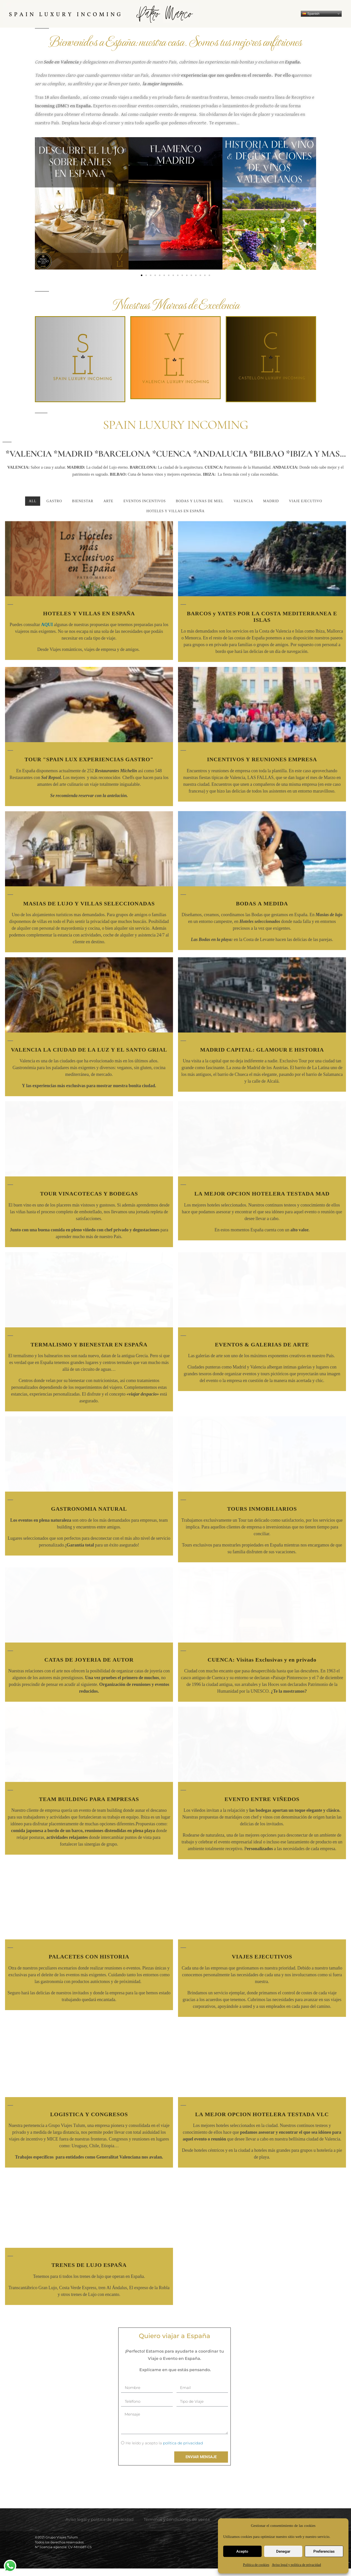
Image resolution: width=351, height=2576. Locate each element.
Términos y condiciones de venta (177, 2527)
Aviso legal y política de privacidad (296, 2565)
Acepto (242, 2551)
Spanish (310, 14)
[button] (40, 213)
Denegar (283, 2551)
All (32, 508)
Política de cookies (256, 2565)
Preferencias (324, 2551)
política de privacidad (183, 2450)
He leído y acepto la (164, 2450)
